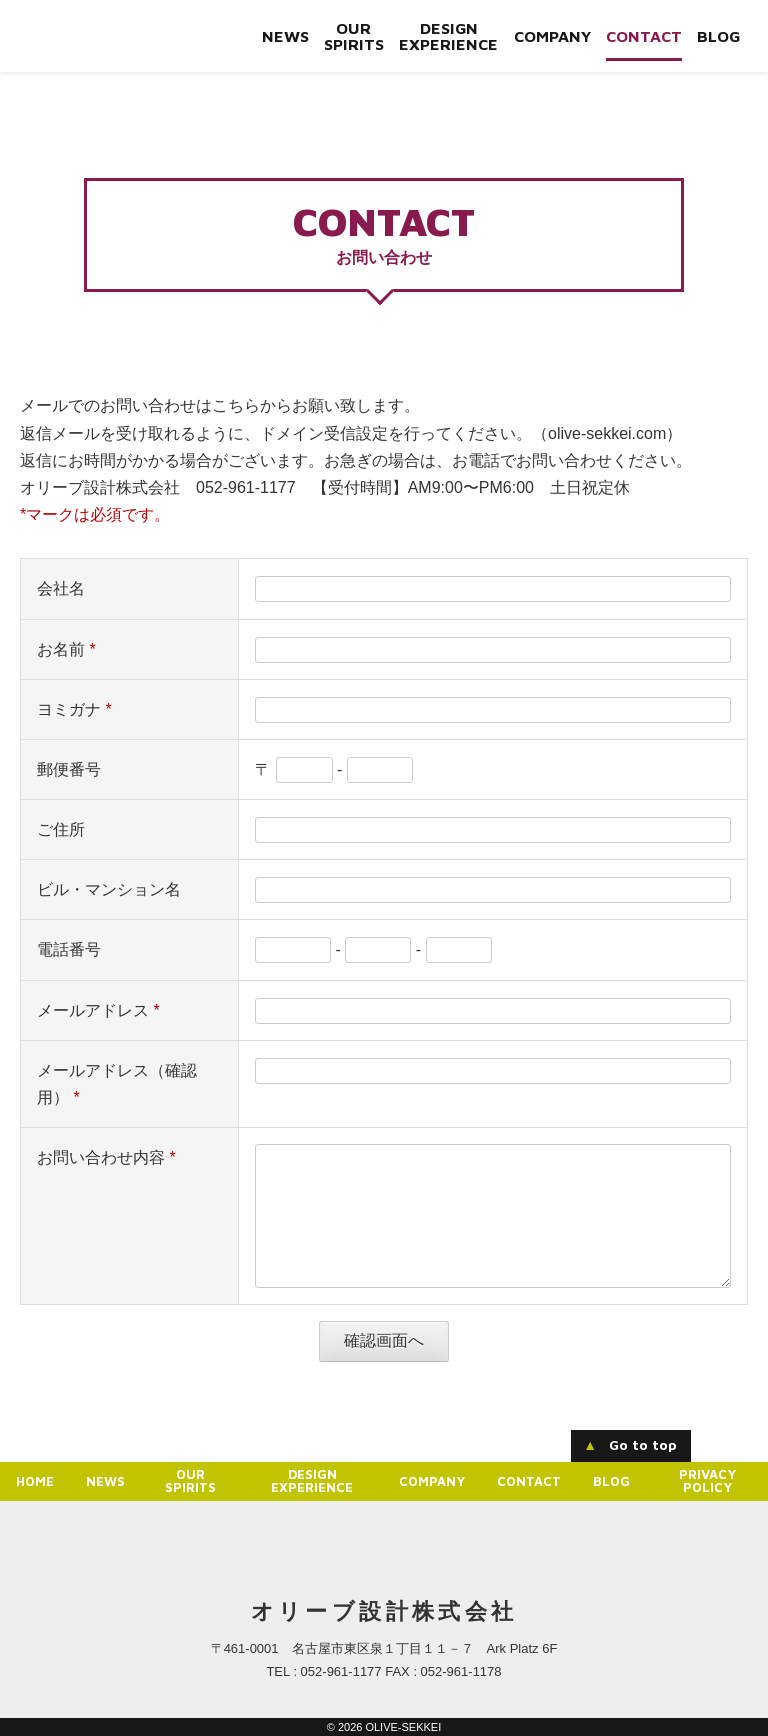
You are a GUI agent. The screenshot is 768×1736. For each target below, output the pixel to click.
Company (551, 36)
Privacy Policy (707, 1480)
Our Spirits (353, 36)
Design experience (447, 36)
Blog (718, 36)
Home (35, 1481)
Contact (643, 36)
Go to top (630, 1445)
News (284, 36)
